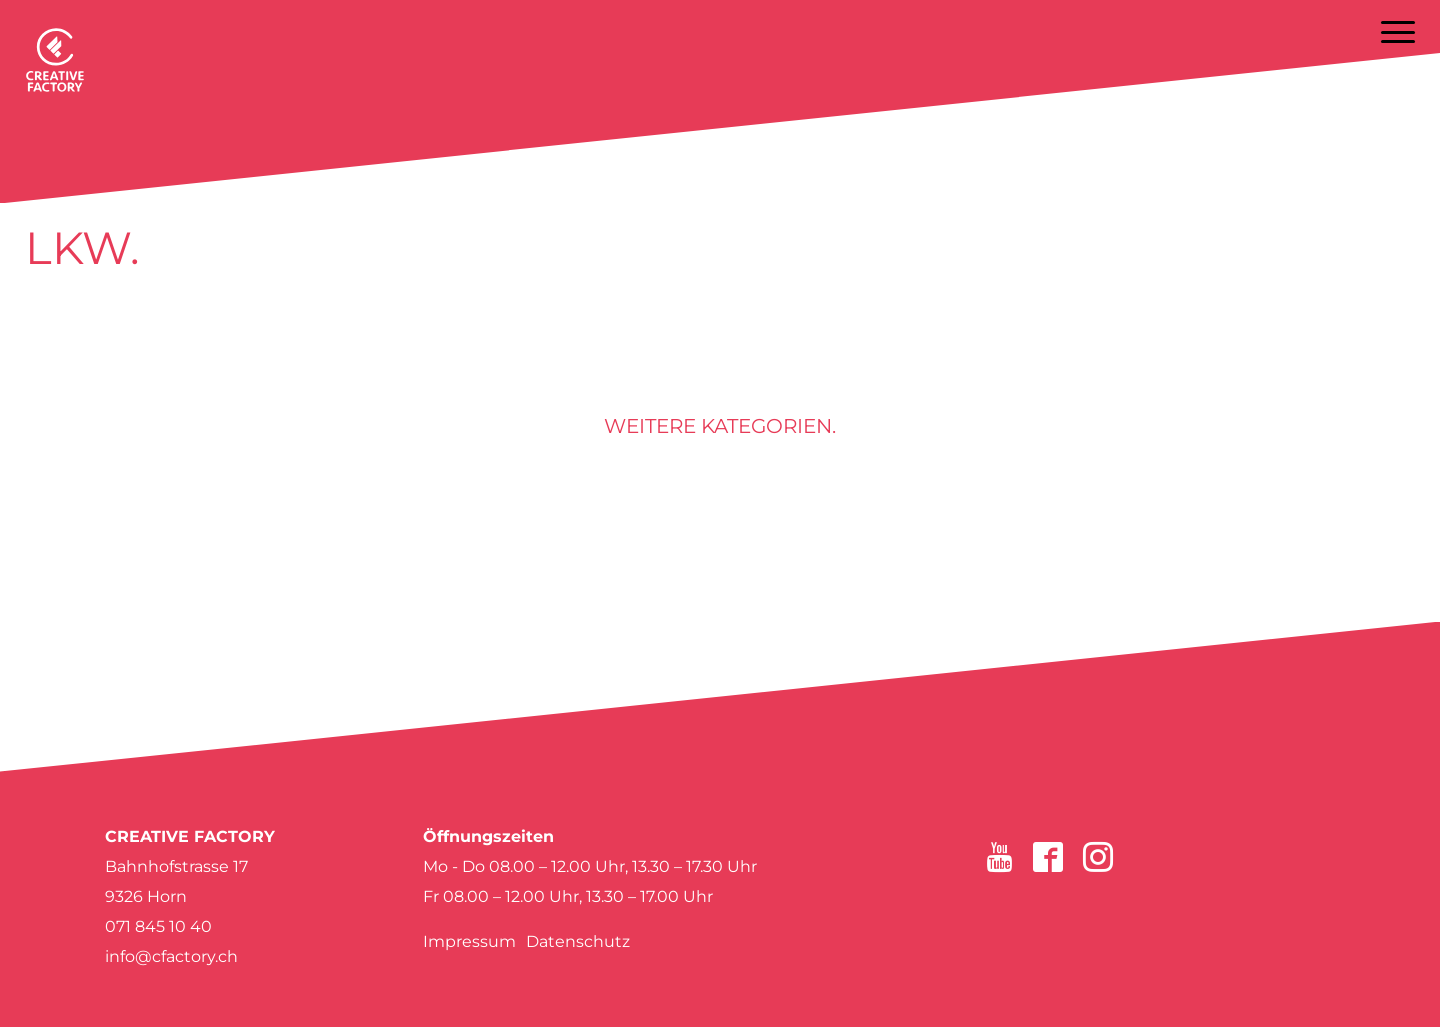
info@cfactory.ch (171, 956)
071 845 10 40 (158, 926)
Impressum (469, 941)
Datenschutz (578, 941)
